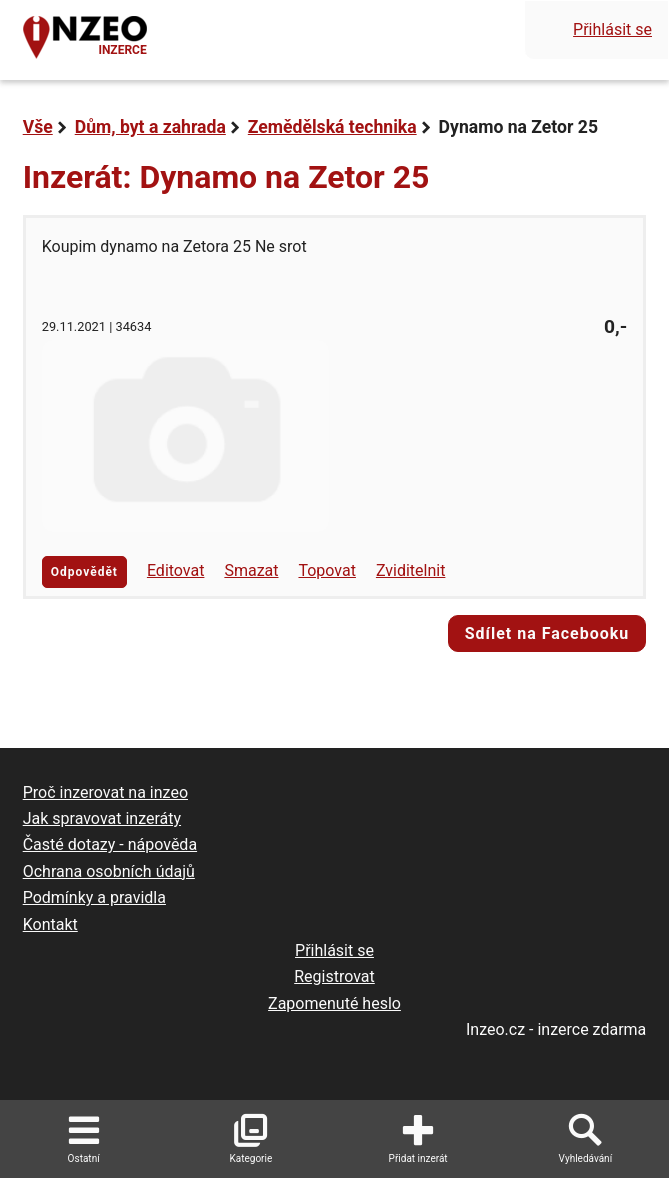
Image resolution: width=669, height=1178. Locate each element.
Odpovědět (84, 572)
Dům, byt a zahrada (150, 127)
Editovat (176, 570)
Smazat (251, 570)
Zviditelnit (411, 570)
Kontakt (50, 924)
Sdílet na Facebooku (547, 633)
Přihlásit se (612, 29)
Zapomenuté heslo (334, 1003)
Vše (38, 127)
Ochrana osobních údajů (109, 871)
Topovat (326, 570)
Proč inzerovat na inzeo (105, 792)
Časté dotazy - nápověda (110, 844)
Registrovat (334, 976)
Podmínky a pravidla (94, 897)
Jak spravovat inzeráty (102, 818)
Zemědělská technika (332, 127)
